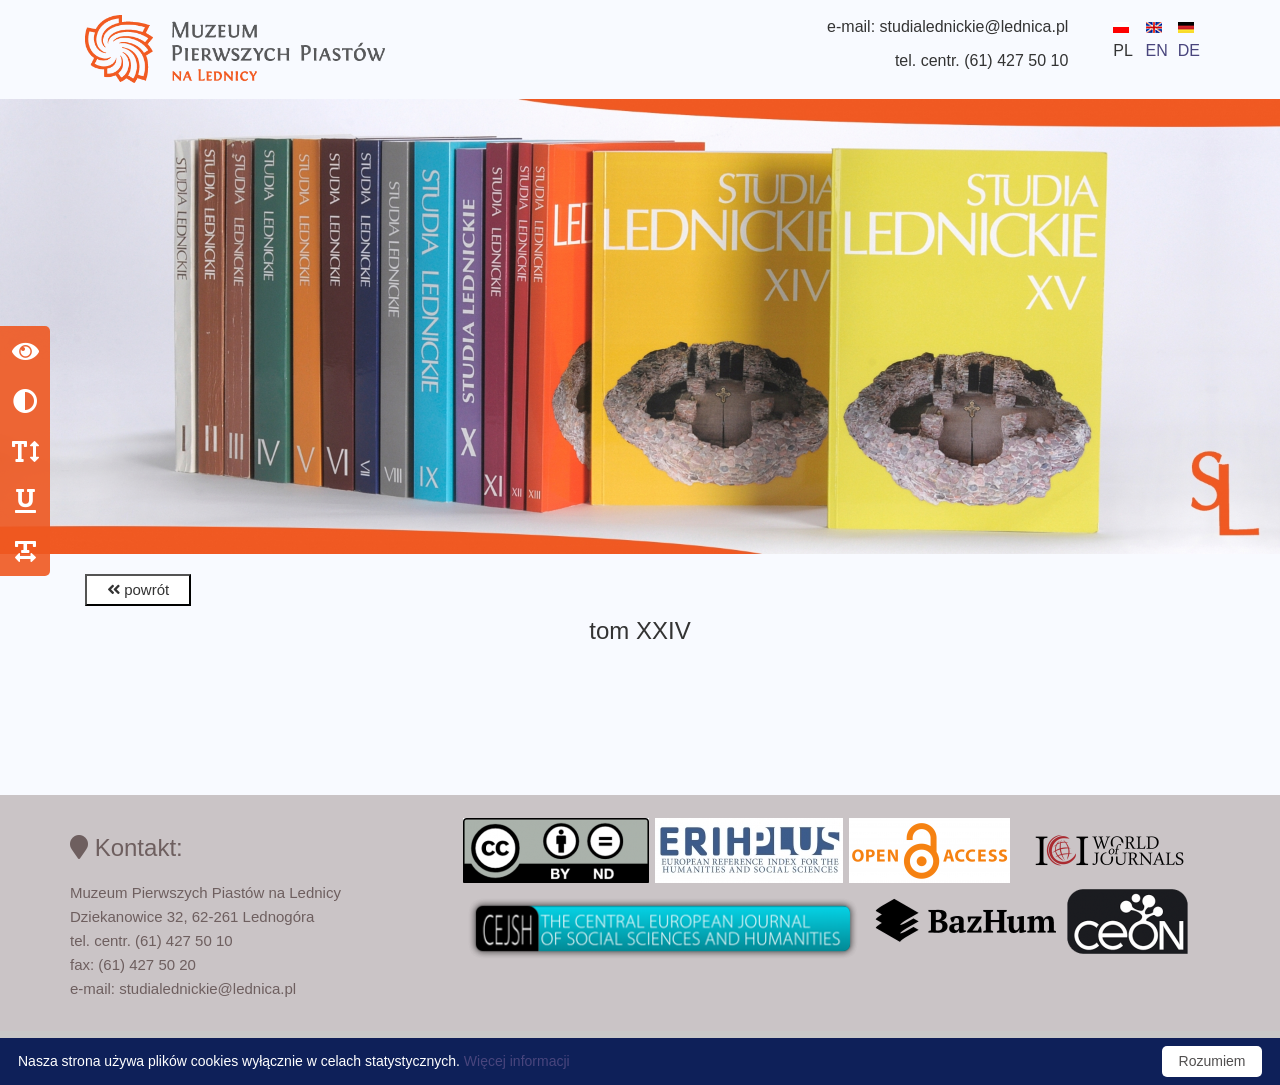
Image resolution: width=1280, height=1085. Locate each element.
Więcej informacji (517, 1061)
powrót (138, 589)
